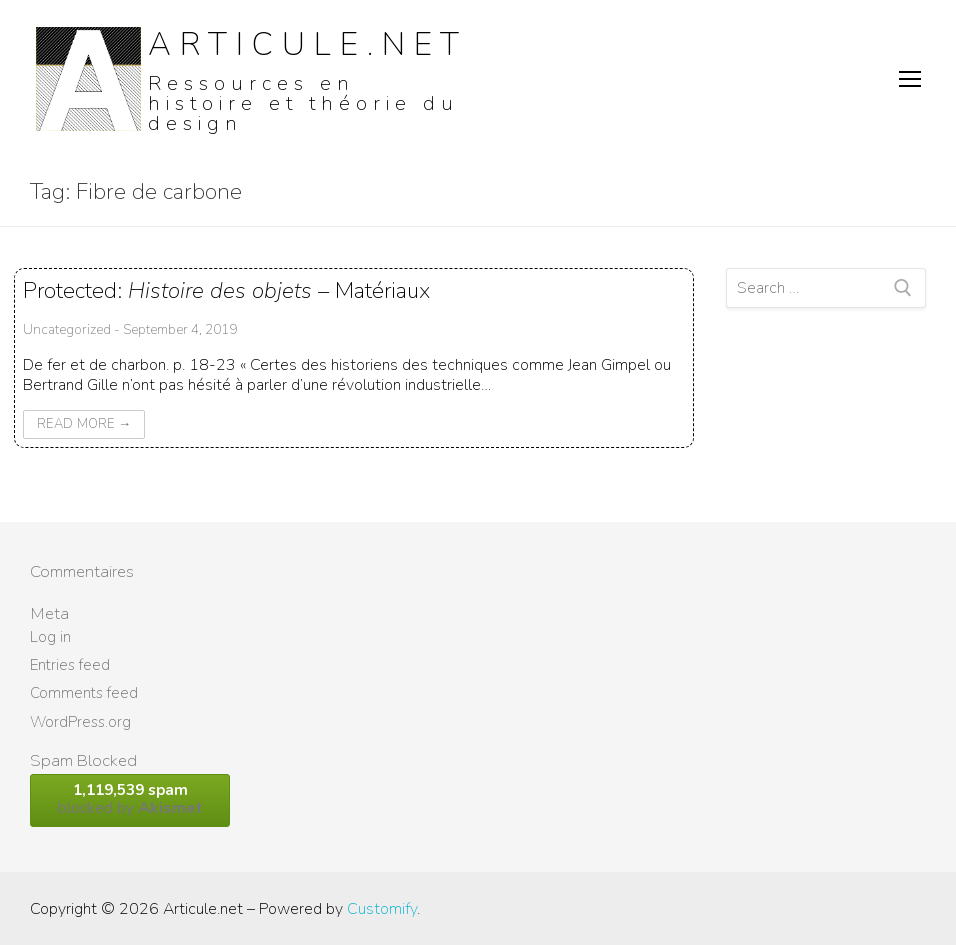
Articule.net (308, 44)
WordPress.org (80, 722)
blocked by (130, 799)
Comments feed (84, 693)
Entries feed (70, 665)
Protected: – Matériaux (226, 290)
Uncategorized (67, 329)
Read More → (84, 424)
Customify (382, 909)
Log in (50, 637)
